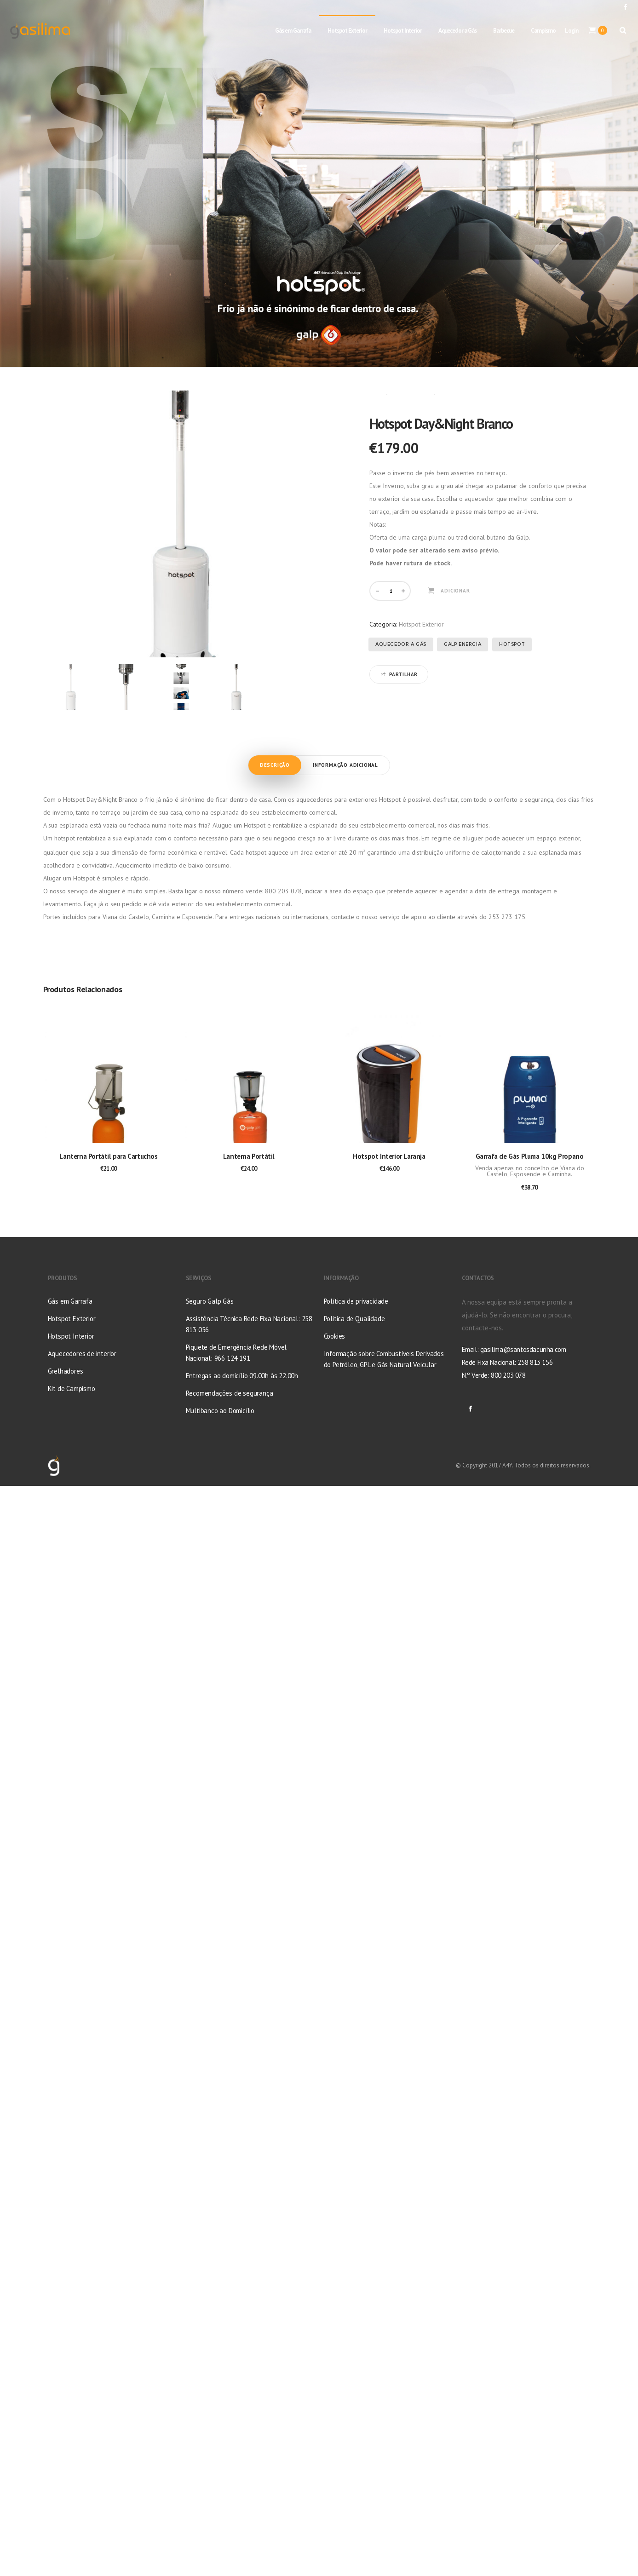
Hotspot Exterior (411, 393)
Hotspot (512, 644)
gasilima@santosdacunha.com (523, 1349)
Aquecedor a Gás (400, 644)
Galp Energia (462, 644)
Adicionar (455, 590)
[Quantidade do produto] (391, 591)
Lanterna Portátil (249, 1156)
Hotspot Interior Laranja (389, 1156)
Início (376, 393)
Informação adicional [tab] (345, 765)
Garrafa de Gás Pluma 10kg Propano (530, 1156)
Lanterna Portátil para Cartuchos (108, 1156)
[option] (70, 687)
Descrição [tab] (275, 765)
